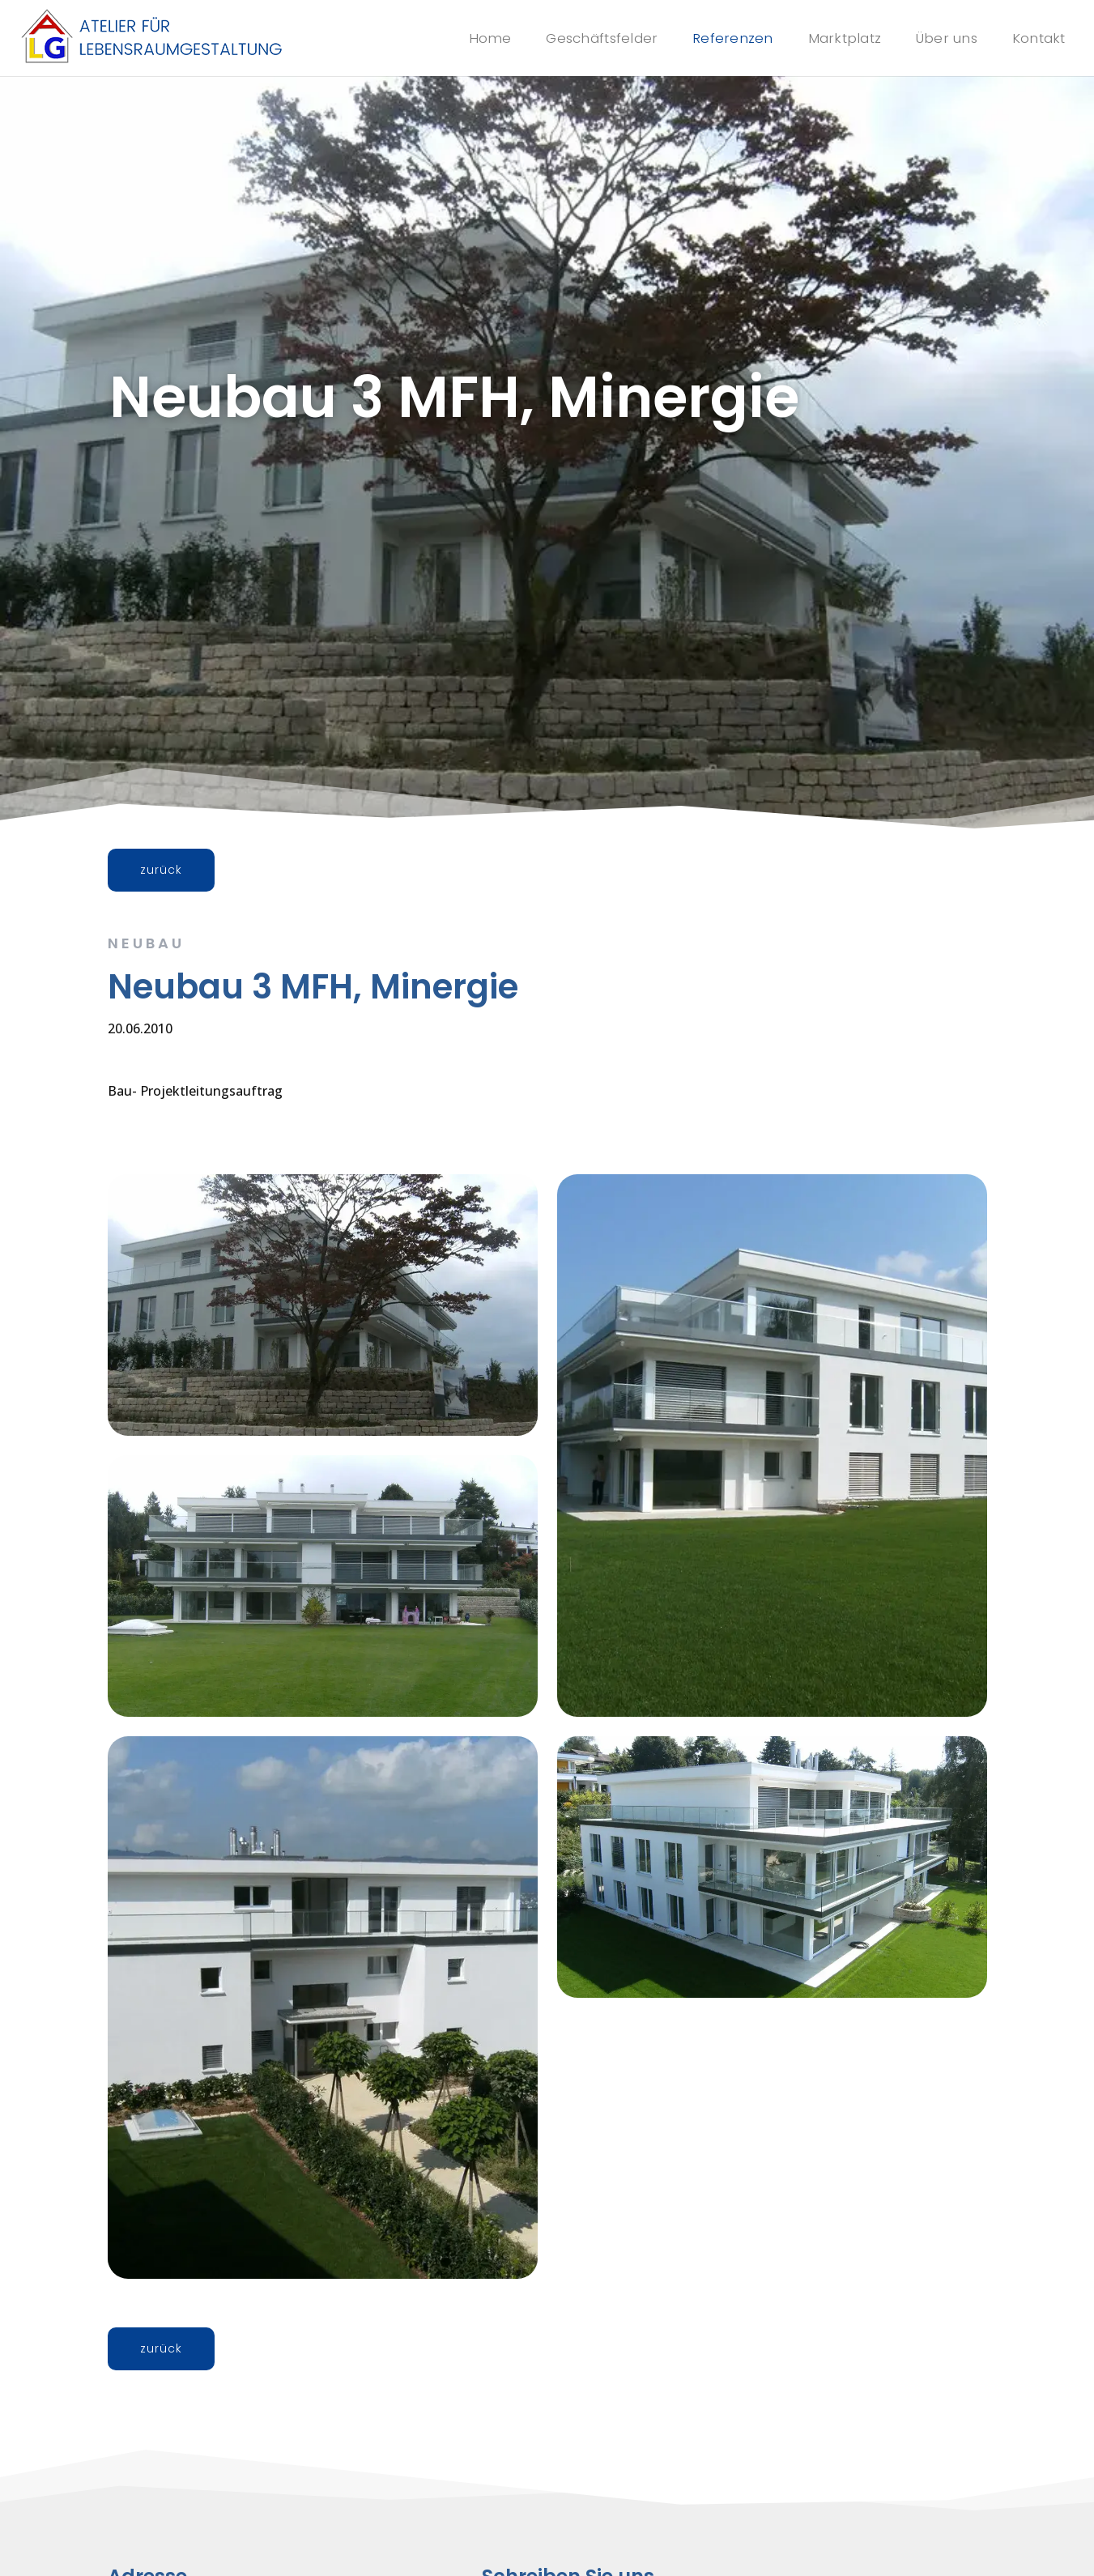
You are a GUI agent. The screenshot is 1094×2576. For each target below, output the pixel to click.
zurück (161, 870)
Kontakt (1038, 38)
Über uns (945, 38)
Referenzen (724, 38)
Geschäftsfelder (585, 38)
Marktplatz (839, 38)
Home (469, 38)
